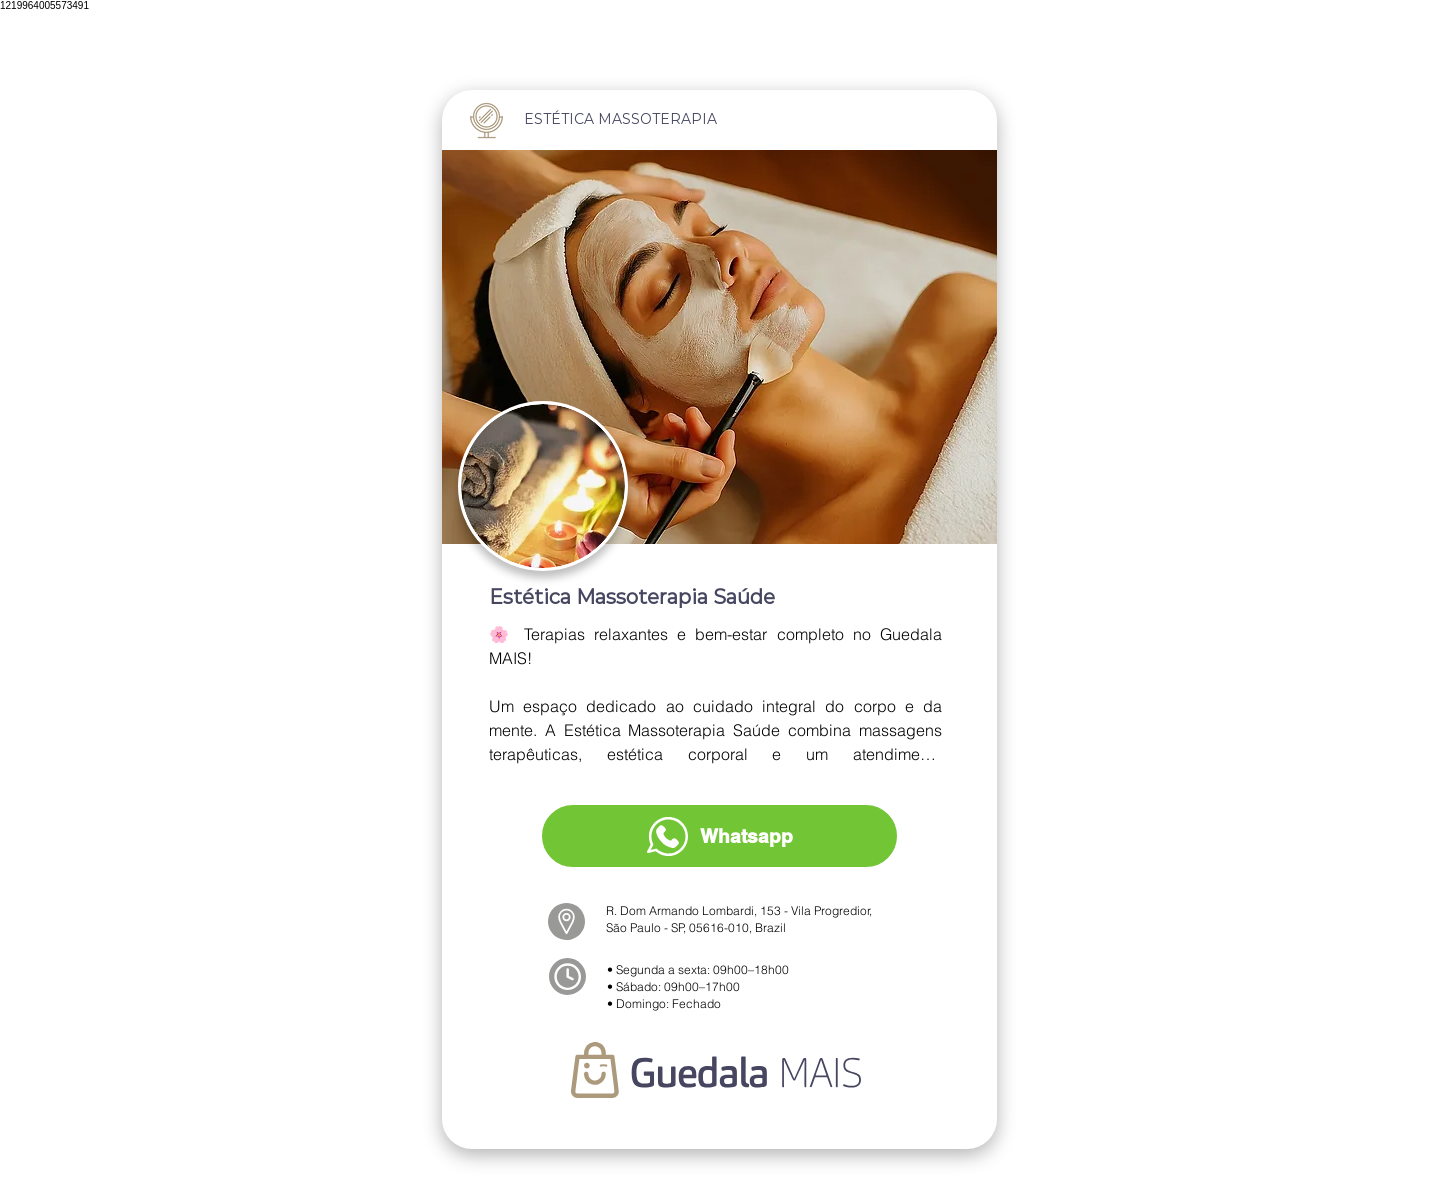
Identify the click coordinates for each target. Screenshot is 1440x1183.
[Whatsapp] (719, 836)
